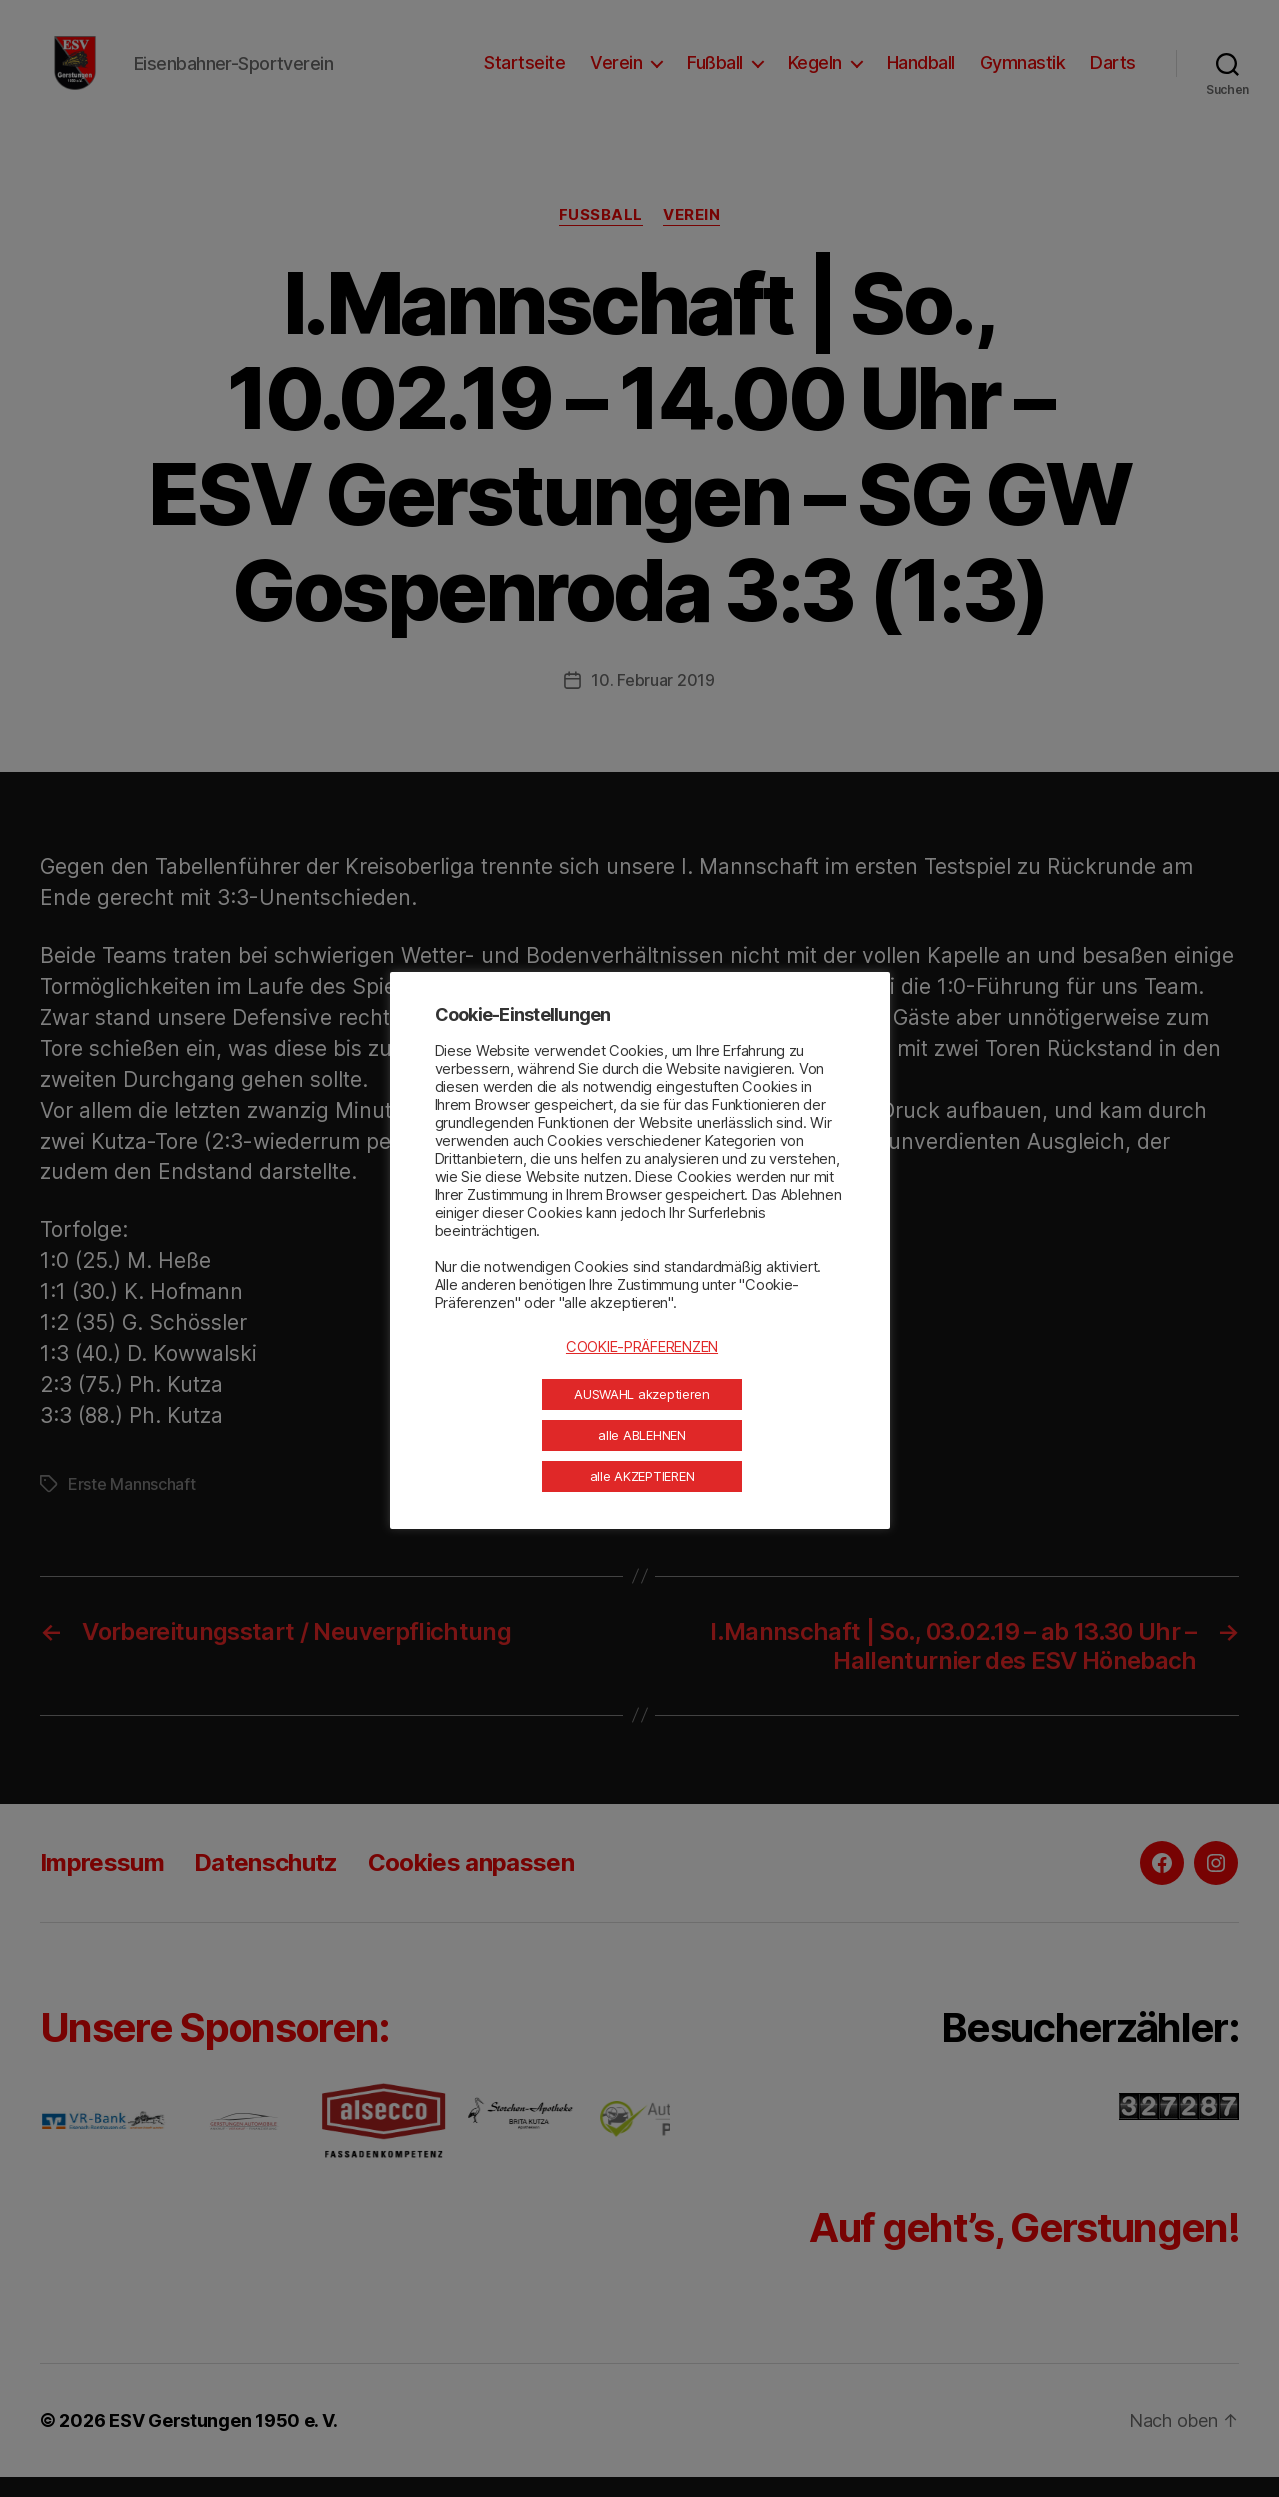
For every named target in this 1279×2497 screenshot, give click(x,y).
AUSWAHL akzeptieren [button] (642, 1394)
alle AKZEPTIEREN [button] (642, 1476)
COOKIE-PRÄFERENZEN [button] (642, 1347)
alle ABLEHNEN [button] (642, 1435)
